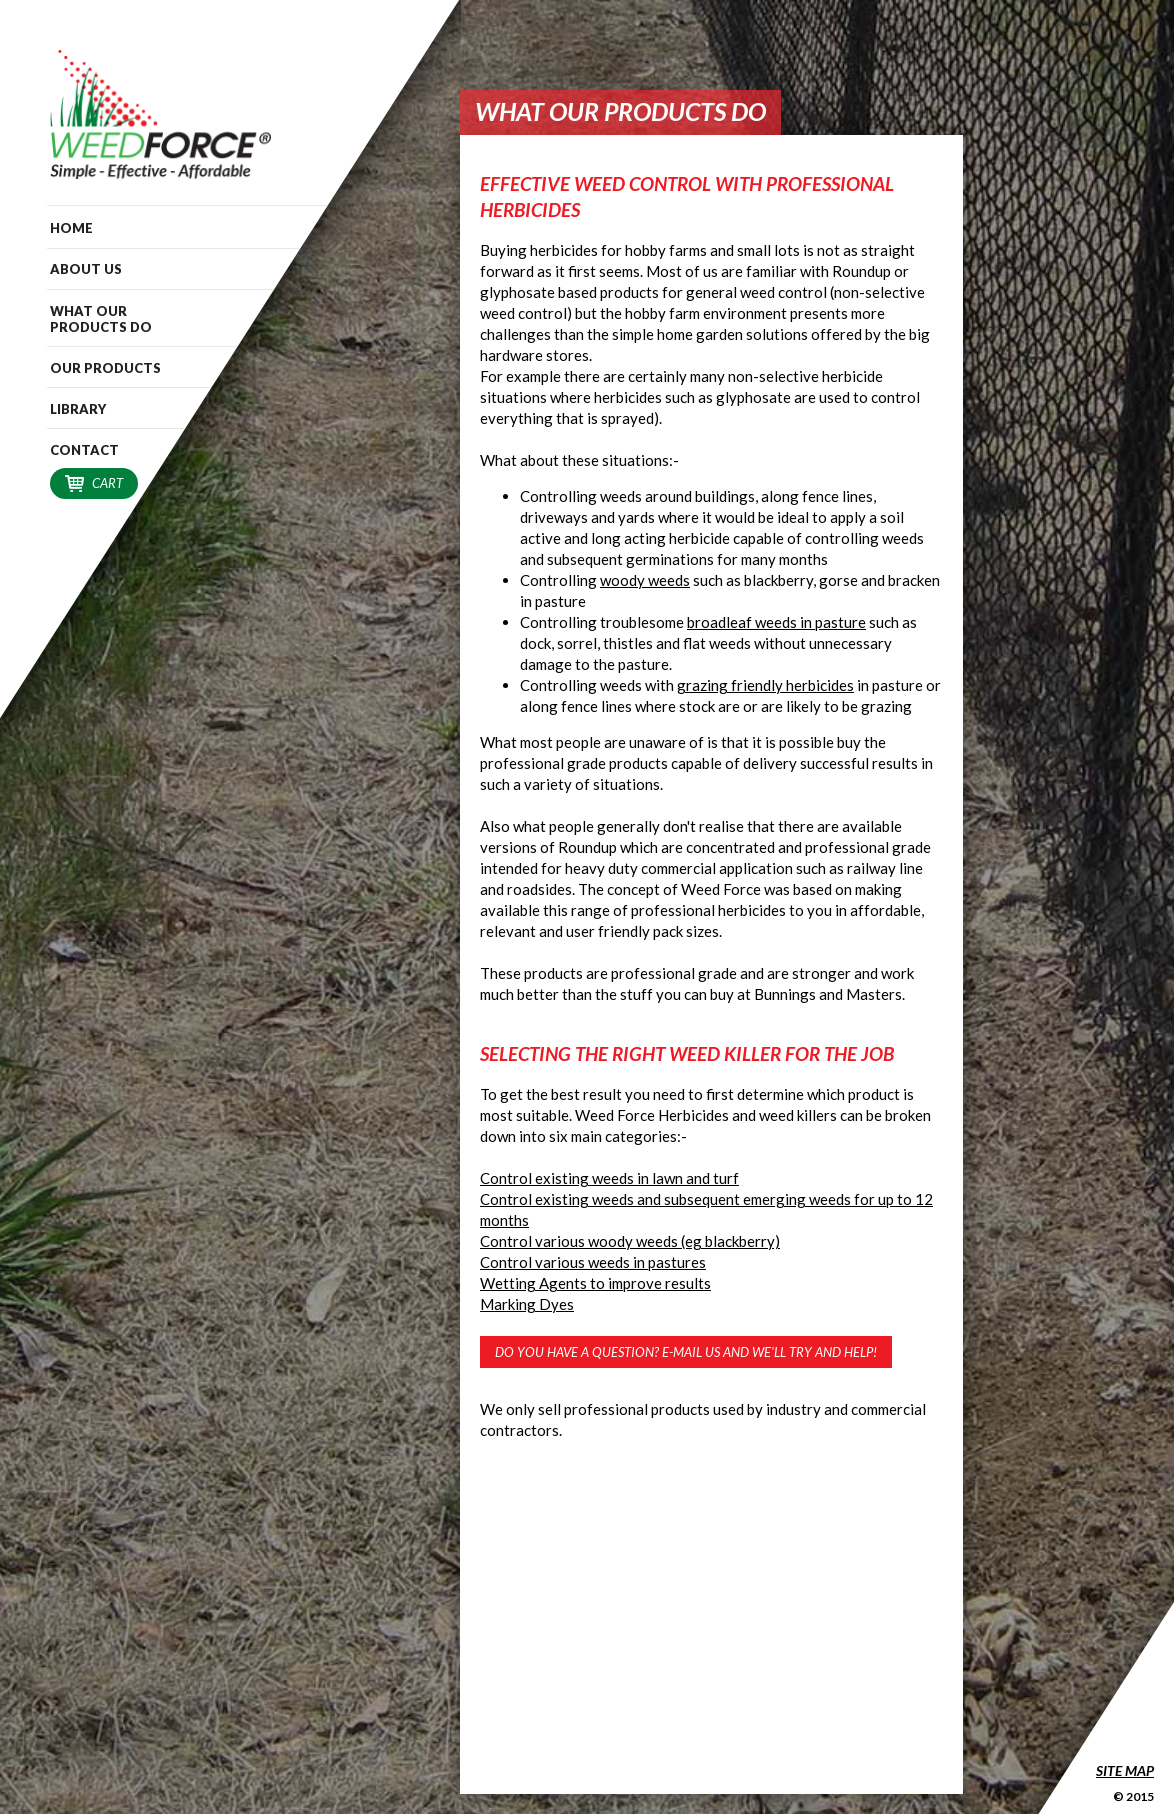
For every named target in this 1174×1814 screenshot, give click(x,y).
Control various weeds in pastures (593, 1262)
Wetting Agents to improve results (595, 1283)
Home (71, 228)
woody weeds (645, 580)
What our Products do (101, 319)
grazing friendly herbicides (765, 685)
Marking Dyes (527, 1304)
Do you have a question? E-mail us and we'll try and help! (686, 1352)
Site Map (1125, 1770)
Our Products (105, 368)
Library (78, 409)
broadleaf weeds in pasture (776, 622)
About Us (86, 269)
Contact (84, 450)
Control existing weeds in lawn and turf (609, 1178)
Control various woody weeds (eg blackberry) (630, 1241)
